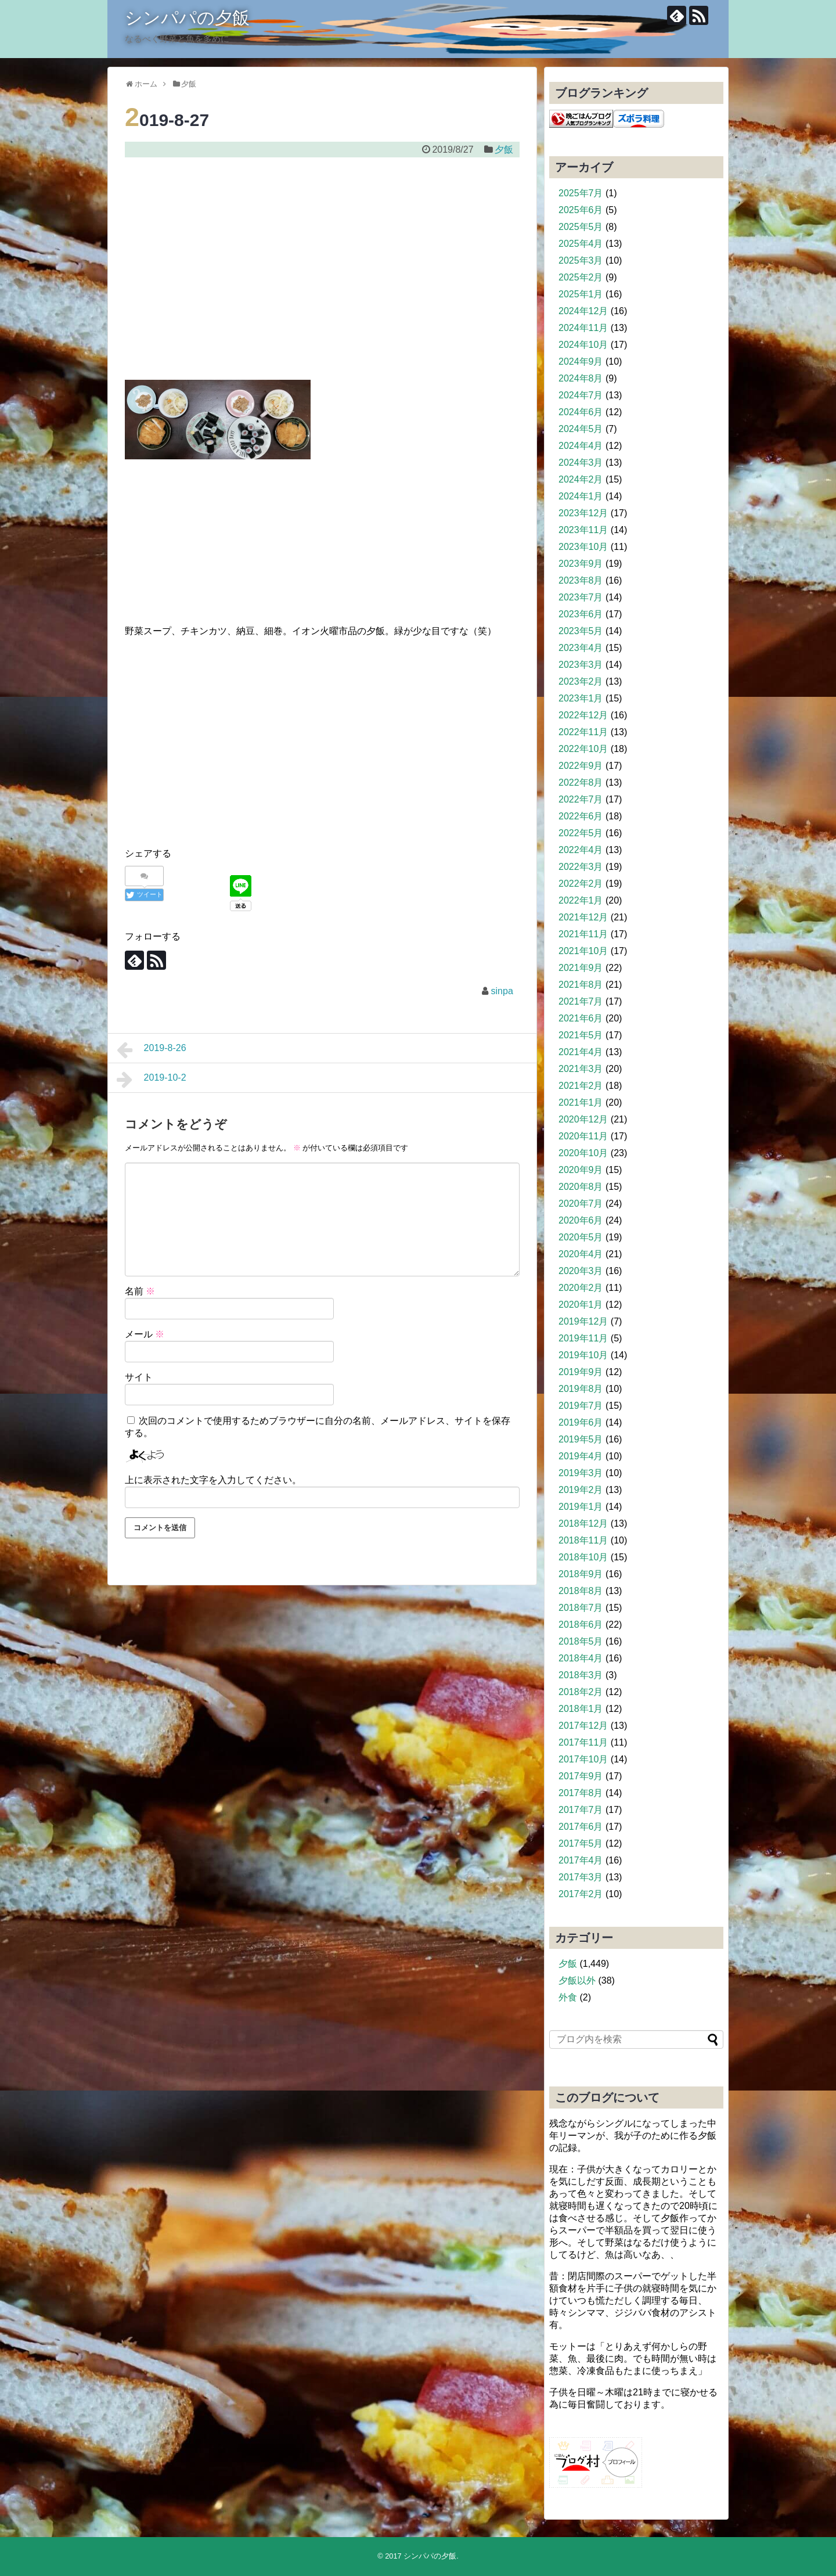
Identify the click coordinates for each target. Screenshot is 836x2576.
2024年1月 (580, 496)
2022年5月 (580, 833)
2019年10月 (583, 1355)
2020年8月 (580, 1187)
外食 (567, 1997)
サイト (139, 1377)
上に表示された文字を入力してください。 (213, 1480)
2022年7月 (580, 799)
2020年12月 (583, 1119)
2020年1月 (580, 1304)
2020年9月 (580, 1170)
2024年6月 (580, 412)
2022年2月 (580, 883)
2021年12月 (583, 917)
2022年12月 (583, 715)
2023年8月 (580, 580)
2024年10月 (583, 345)
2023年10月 (583, 547)
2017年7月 (580, 1810)
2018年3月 (580, 1675)
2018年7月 (580, 1608)
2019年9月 (580, 1372)
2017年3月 (580, 1877)
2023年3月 (580, 665)
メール (144, 1334)
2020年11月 (583, 1136)
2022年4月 (580, 850)
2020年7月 (580, 1203)
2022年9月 (580, 766)
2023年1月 (580, 698)
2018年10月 (583, 1557)
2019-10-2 (151, 1079)
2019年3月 (580, 1473)
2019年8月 (580, 1389)
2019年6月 (580, 1422)
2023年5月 (580, 631)
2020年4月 (580, 1254)
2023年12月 (583, 513)
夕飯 (504, 149)
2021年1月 (580, 1102)
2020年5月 (580, 1237)
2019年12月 (583, 1321)
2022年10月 (583, 749)
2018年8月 (580, 1591)
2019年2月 (580, 1490)
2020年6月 (580, 1220)
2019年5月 (580, 1439)
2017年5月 (580, 1843)
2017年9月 (580, 1776)
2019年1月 (580, 1507)
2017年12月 (583, 1725)
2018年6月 (580, 1624)
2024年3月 (580, 462)
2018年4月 (580, 1658)
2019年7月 (580, 1406)
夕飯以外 (577, 1980)
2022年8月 (580, 782)
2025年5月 (580, 227)
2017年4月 (580, 1860)
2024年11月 (583, 328)
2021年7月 (580, 1001)
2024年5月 (580, 429)
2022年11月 (583, 732)
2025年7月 (580, 193)
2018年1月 (580, 1709)
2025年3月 (580, 260)
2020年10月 (583, 1153)
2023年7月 (580, 597)
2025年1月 (580, 294)
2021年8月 (580, 985)
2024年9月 (580, 361)
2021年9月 (580, 968)
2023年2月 (580, 681)
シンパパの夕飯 (187, 17)
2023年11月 (583, 530)
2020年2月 (580, 1288)
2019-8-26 (151, 1050)
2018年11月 (583, 1540)
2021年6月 (580, 1018)
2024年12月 (583, 311)
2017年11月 (583, 1742)
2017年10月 (583, 1759)
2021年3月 (580, 1069)
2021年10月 (583, 951)
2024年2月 (580, 479)
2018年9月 (580, 1574)
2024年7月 (580, 395)
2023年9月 (580, 564)
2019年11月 (583, 1338)
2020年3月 (580, 1271)
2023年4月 (580, 648)
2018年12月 (583, 1523)
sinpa (502, 991)
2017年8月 (580, 1793)
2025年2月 (580, 277)
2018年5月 (580, 1641)
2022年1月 (580, 900)
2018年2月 (580, 1692)
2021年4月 (580, 1052)
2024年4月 (580, 446)
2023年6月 (580, 614)
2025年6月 (580, 210)
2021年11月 (583, 934)
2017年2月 (580, 1894)
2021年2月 (580, 1086)
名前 (140, 1291)
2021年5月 (580, 1035)
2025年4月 (580, 244)
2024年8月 (580, 378)
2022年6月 (580, 816)
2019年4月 (580, 1456)
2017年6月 (580, 1827)
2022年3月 (580, 867)
